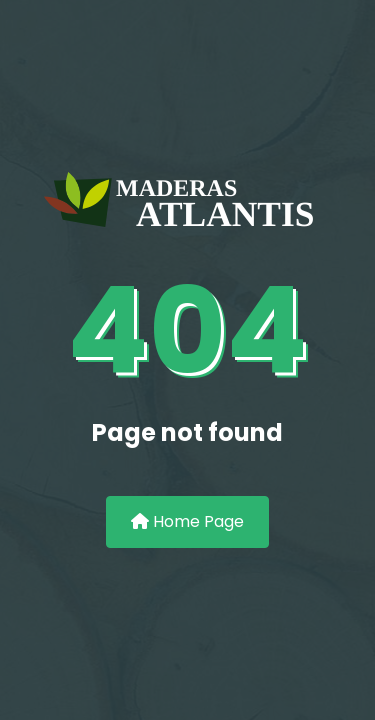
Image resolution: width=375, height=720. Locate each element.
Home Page (187, 521)
